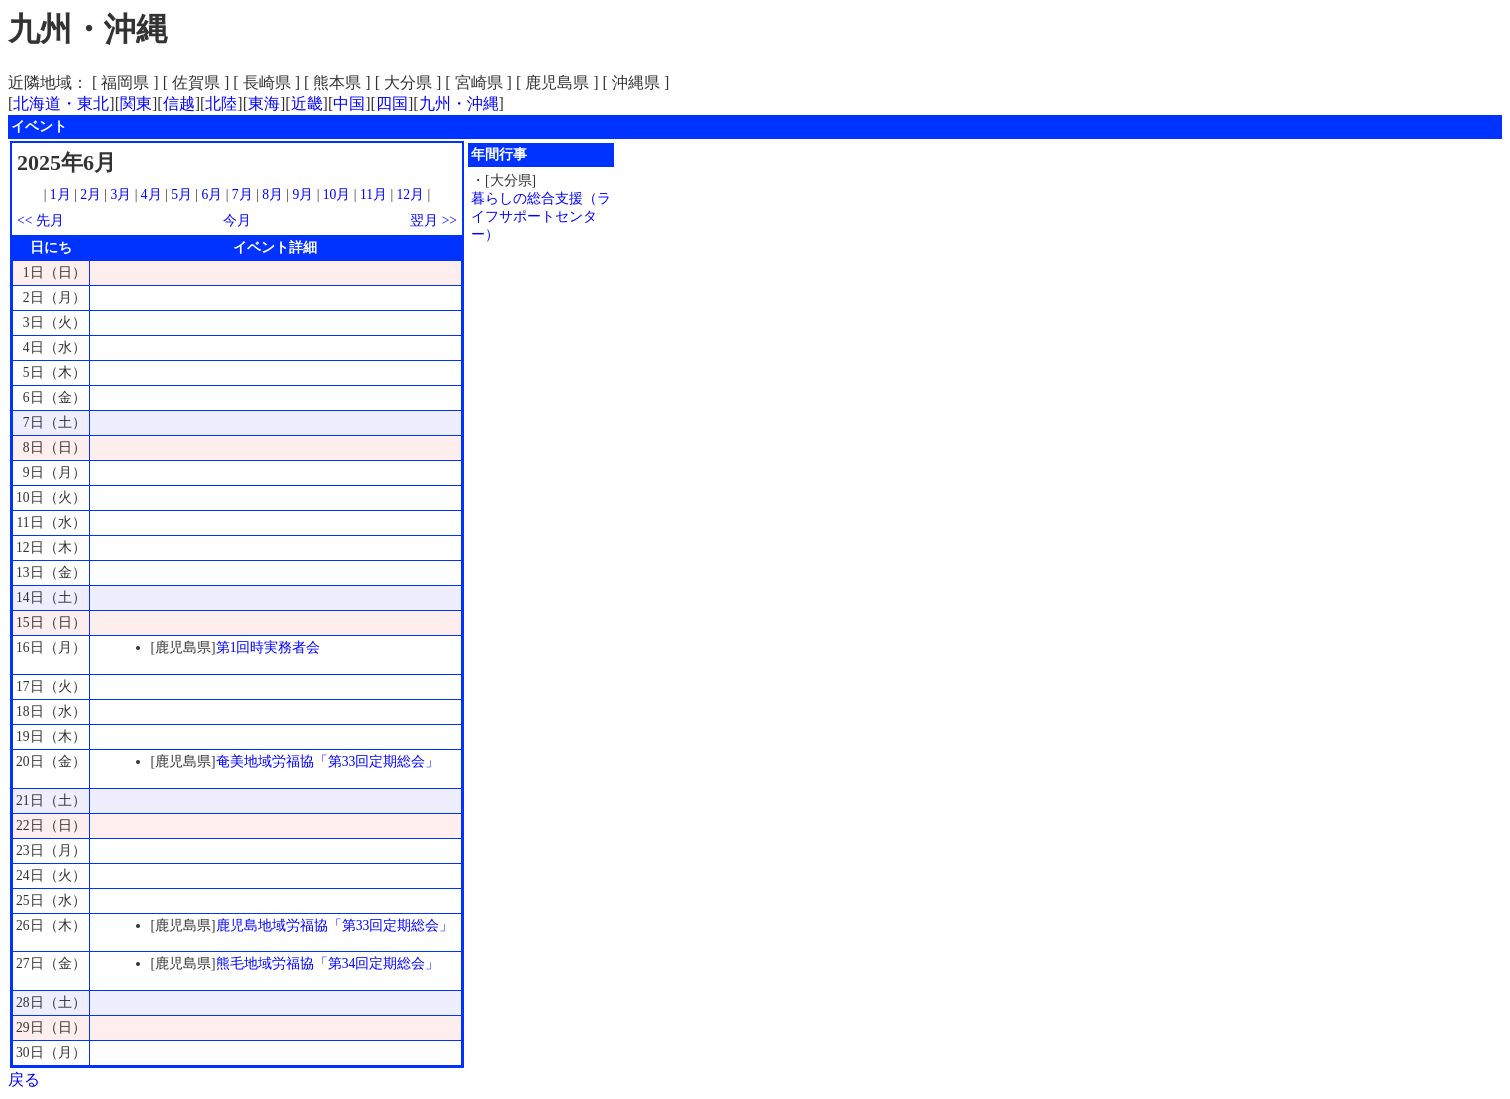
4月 (151, 194)
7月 (242, 194)
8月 (272, 194)
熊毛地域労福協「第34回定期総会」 (328, 963)
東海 (264, 103)
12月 (411, 194)
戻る (24, 1079)
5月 (181, 194)
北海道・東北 (61, 103)
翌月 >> (433, 220)
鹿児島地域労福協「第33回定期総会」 (335, 925)
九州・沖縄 (459, 103)
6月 (211, 194)
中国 (349, 103)
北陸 (221, 103)
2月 (90, 194)
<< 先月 (40, 220)
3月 (121, 194)
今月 (237, 220)
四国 (392, 103)
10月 (337, 194)
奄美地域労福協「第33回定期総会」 (328, 761)
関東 (136, 103)
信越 (179, 103)
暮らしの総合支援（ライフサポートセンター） (541, 216)
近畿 (307, 103)
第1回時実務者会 (268, 647)
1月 (60, 194)
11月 (373, 194)
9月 (302, 194)
